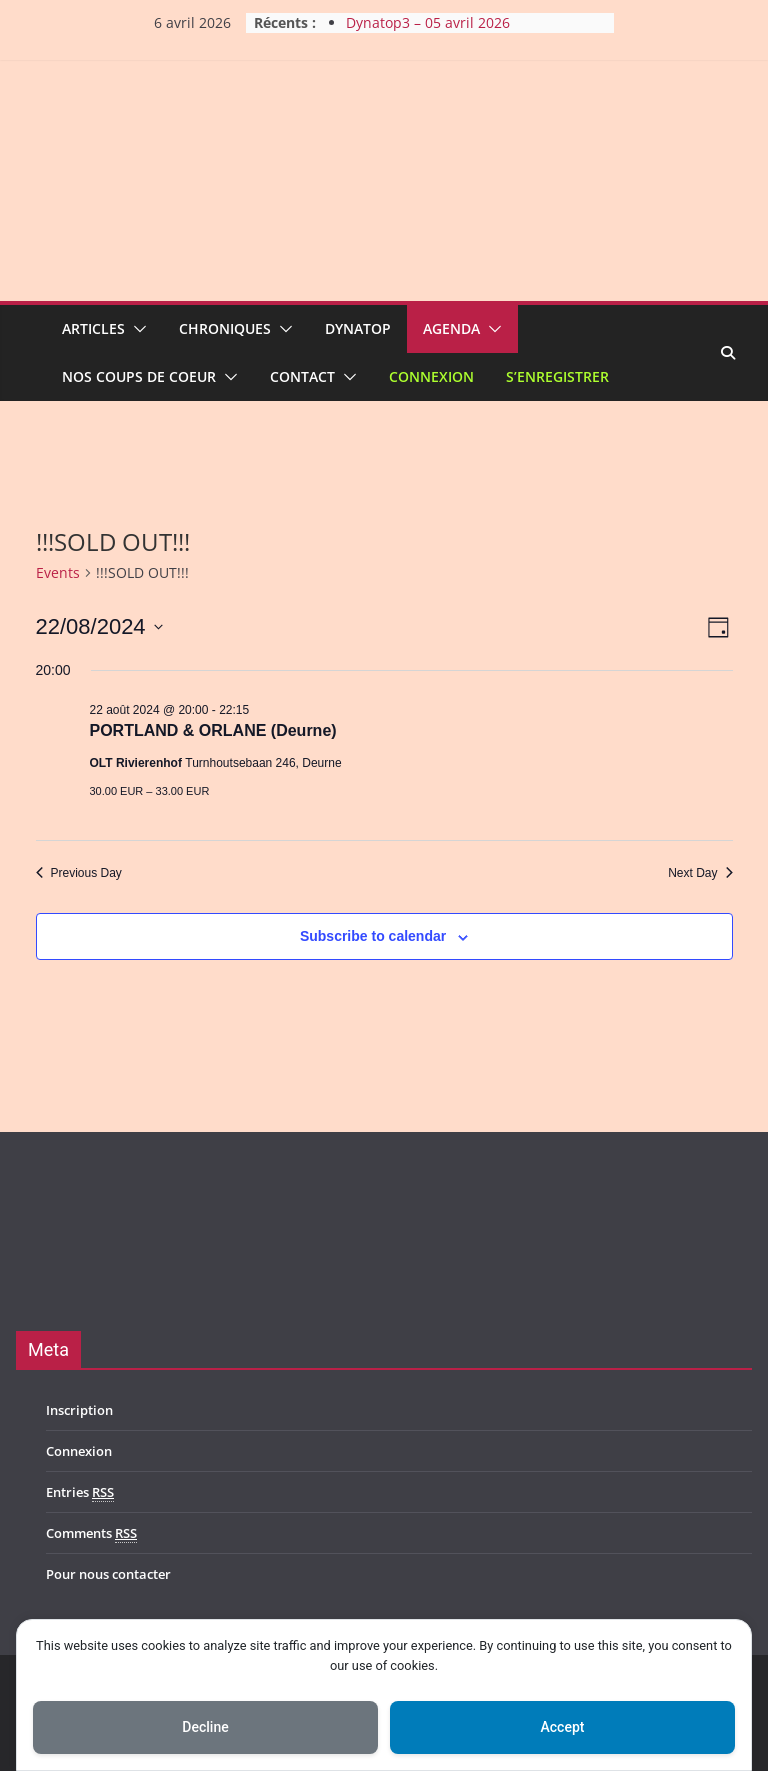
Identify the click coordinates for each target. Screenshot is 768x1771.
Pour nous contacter (108, 1574)
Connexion (431, 376)
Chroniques (225, 328)
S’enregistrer (557, 376)
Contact (302, 376)
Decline (205, 1727)
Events (58, 572)
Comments (91, 1533)
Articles (93, 328)
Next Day (700, 873)
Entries (80, 1492)
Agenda (451, 328)
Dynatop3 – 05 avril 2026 (428, 22)
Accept (563, 1727)
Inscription (79, 1410)
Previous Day (79, 873)
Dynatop (358, 328)
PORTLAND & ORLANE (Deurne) (213, 730)
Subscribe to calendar (373, 936)
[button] (136, 329)
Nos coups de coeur (139, 376)
